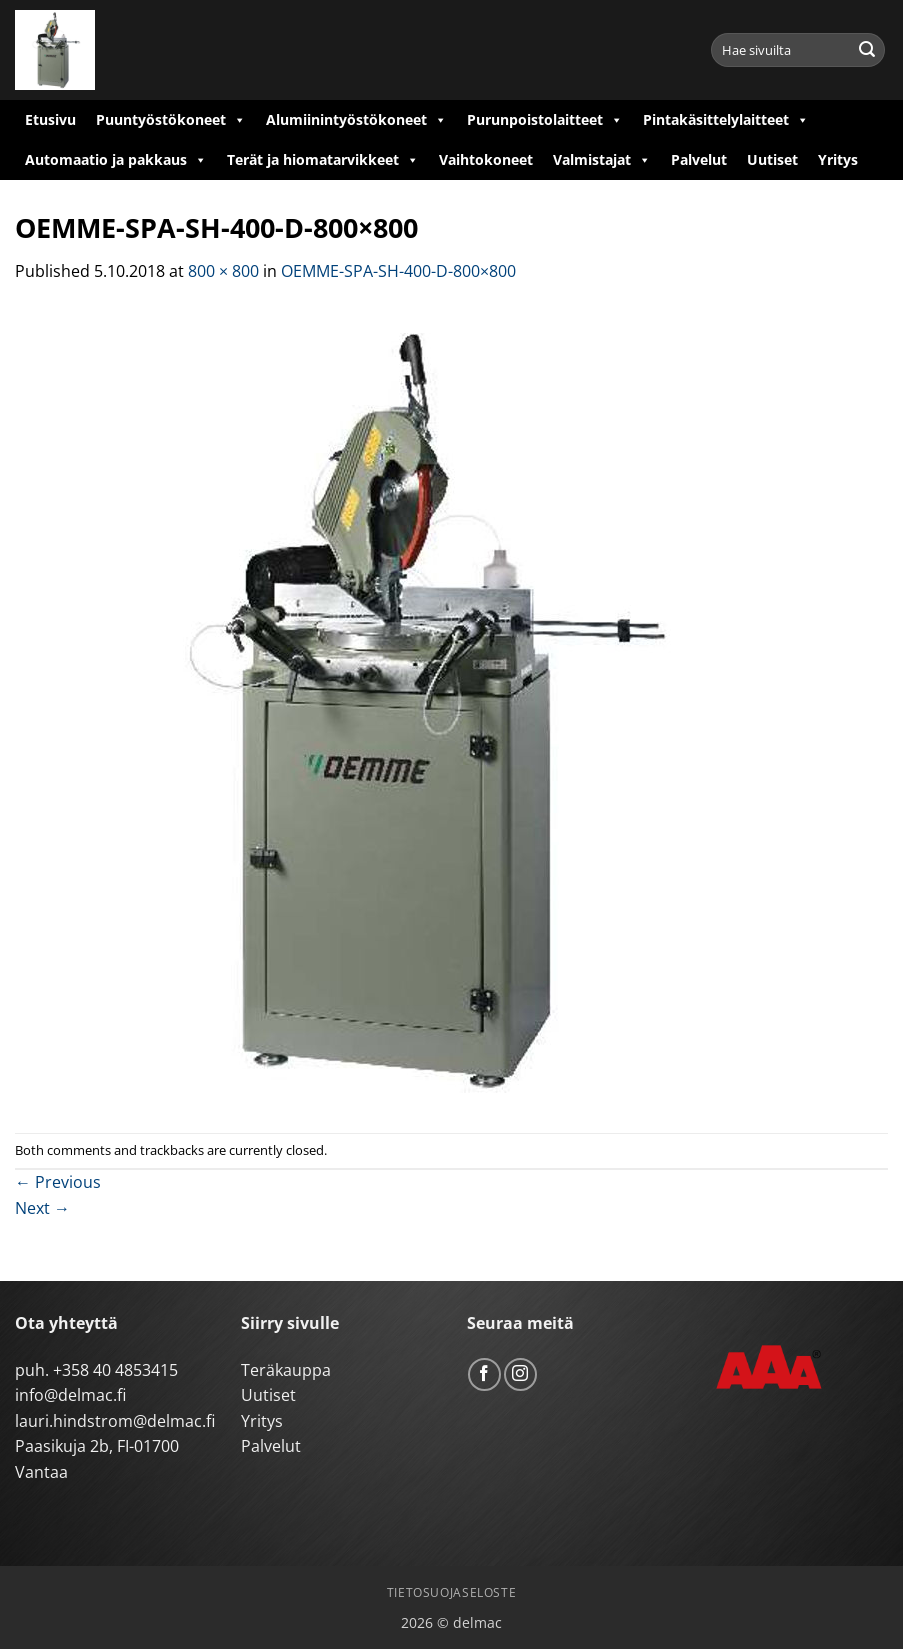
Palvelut (699, 159)
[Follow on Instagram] (520, 1374)
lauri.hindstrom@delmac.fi (115, 1421)
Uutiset (772, 159)
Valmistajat (602, 160)
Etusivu (50, 119)
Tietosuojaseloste (451, 1592)
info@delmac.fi (70, 1395)
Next (42, 1208)
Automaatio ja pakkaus (116, 160)
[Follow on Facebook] (484, 1374)
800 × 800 (223, 271)
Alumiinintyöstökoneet (356, 120)
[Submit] (867, 50)
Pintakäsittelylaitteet (726, 120)
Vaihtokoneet (486, 159)
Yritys (838, 159)
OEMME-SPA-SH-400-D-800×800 (398, 271)
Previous (58, 1182)
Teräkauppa (286, 1370)
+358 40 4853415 (115, 1370)
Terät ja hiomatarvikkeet (323, 160)
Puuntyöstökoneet (171, 120)
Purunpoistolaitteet (545, 120)
